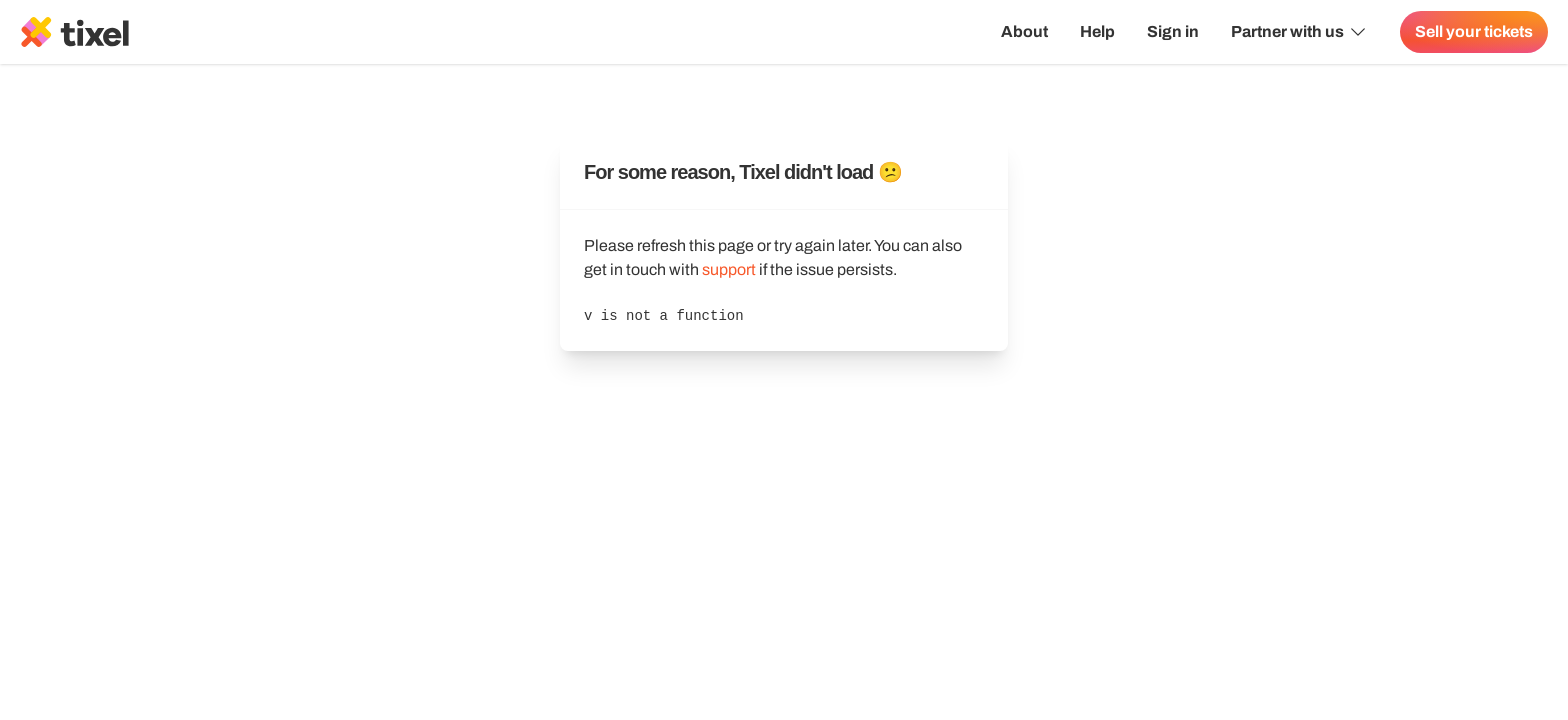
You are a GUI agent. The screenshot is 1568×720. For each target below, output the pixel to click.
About (1024, 31)
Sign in (1173, 31)
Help (1097, 31)
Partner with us (1299, 32)
